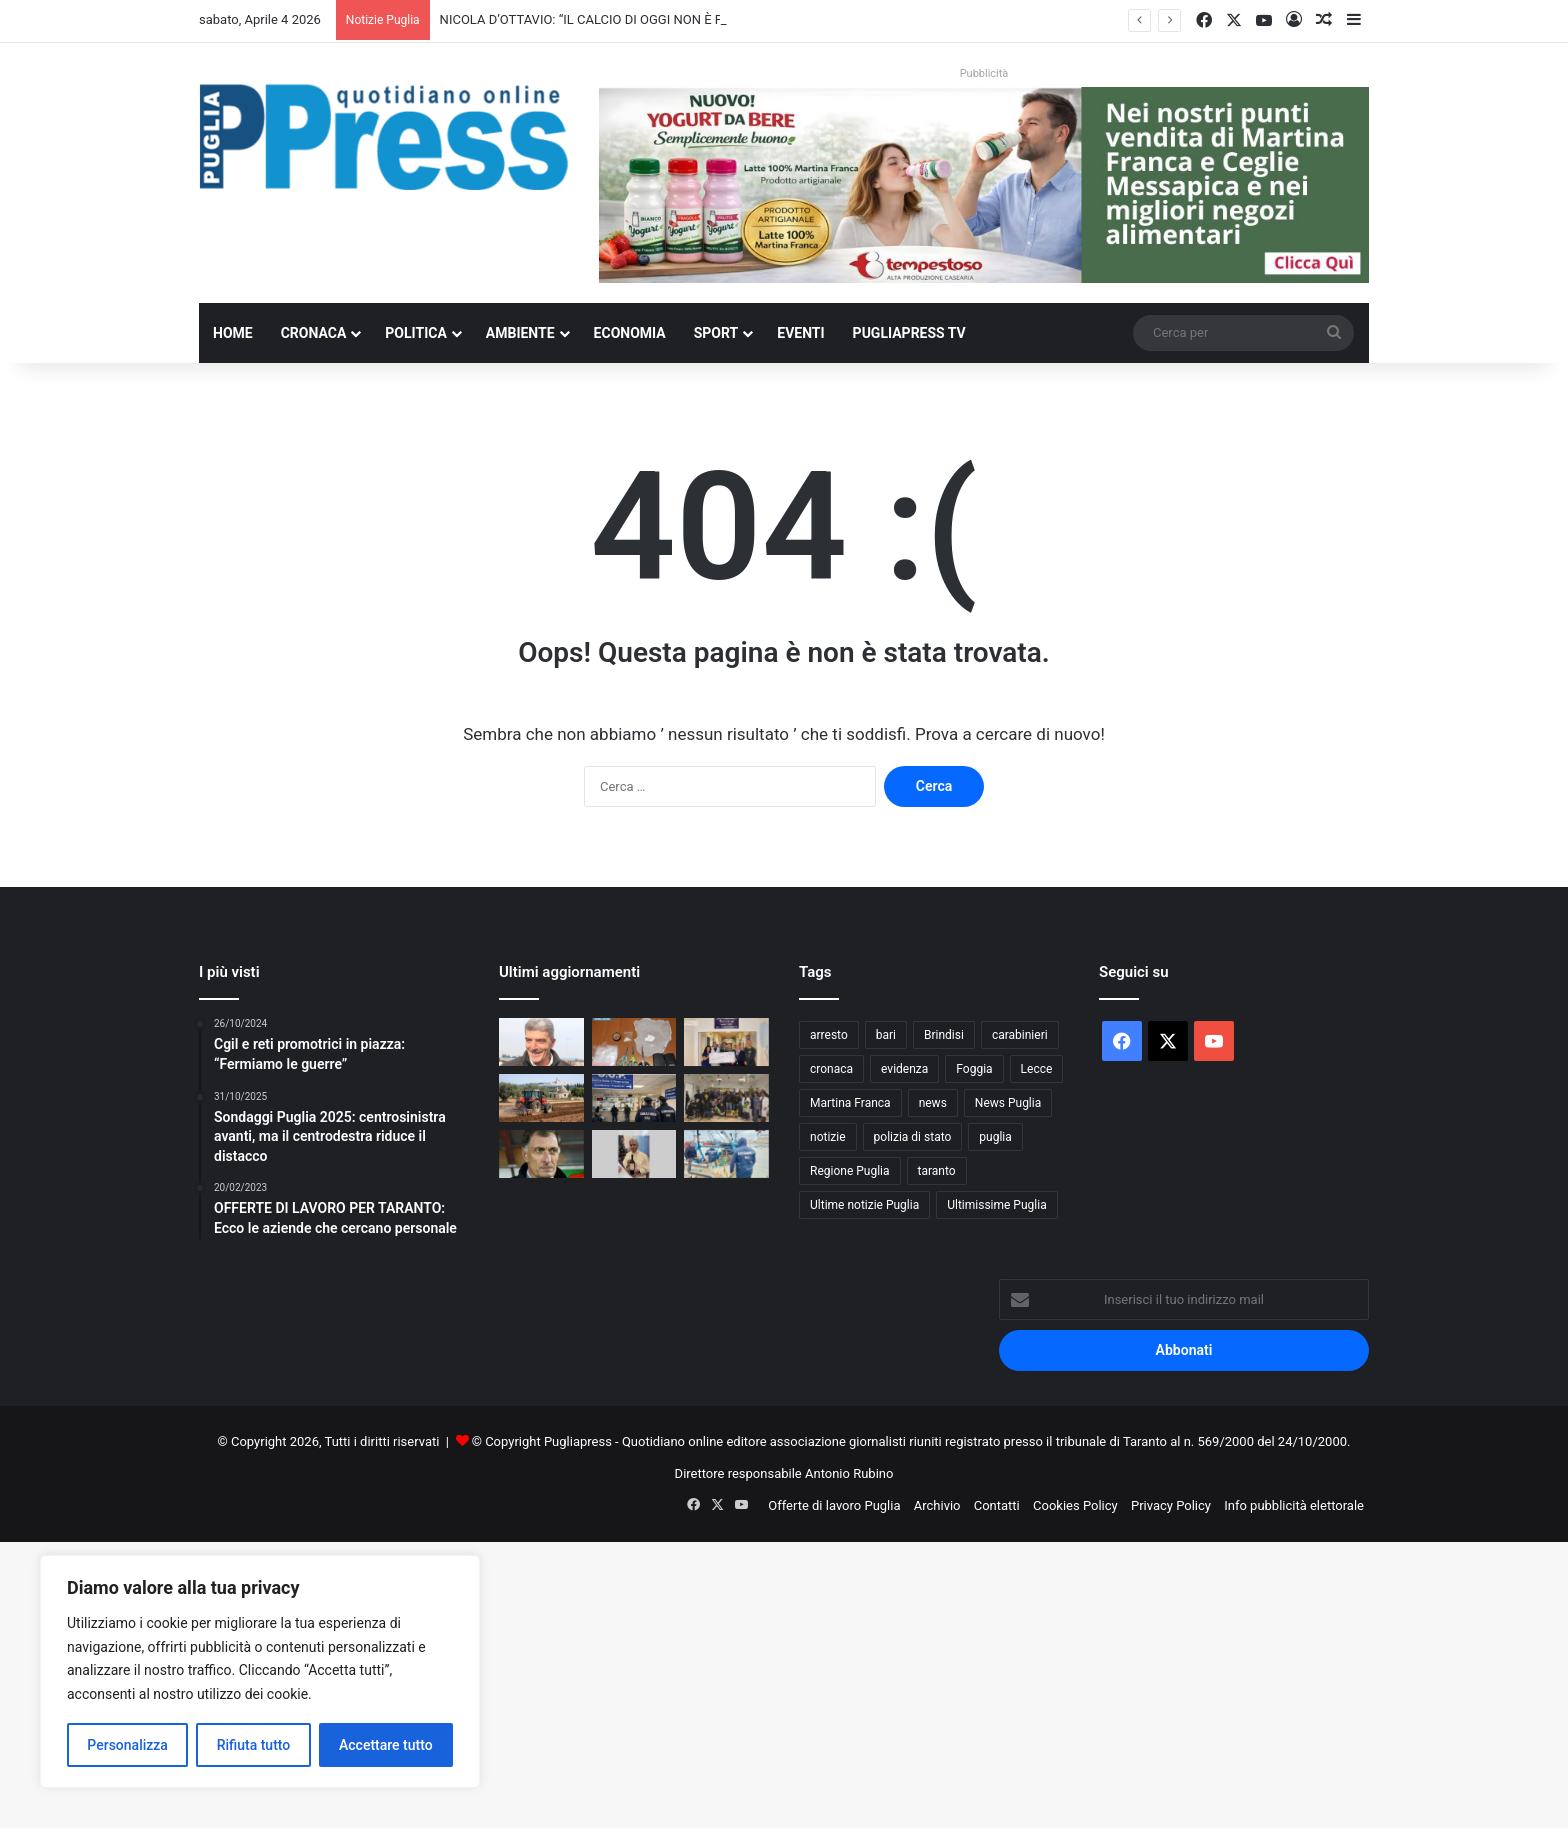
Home (233, 333)
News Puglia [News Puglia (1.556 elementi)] (1008, 1103)
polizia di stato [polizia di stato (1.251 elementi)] (913, 1137)
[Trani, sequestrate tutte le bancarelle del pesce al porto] (726, 1154)
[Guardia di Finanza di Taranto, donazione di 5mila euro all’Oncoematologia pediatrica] (726, 1042)
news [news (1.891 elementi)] (933, 1103)
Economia (630, 333)
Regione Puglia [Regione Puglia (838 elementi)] (850, 1171)
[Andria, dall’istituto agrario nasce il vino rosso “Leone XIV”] (634, 1154)
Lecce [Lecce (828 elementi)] (1037, 1069)
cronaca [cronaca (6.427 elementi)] (831, 1069)
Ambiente (520, 333)
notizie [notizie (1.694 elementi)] (828, 1137)
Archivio (937, 1505)
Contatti (997, 1505)
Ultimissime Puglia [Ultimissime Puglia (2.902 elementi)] (996, 1205)
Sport (716, 333)
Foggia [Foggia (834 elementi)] (974, 1069)
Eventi (800, 333)
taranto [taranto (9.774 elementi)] (937, 1171)
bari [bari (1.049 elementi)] (886, 1035)
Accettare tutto (386, 1745)
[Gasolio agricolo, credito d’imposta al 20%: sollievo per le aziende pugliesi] (541, 1098)
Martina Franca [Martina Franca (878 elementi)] (850, 1103)
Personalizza (127, 1745)
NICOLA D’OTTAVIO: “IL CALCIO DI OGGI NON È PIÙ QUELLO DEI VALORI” (650, 19)
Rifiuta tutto (254, 1745)
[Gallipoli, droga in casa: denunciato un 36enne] (634, 1042)
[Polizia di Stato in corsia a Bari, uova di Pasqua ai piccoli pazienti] (726, 1098)
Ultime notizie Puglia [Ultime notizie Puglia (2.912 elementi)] (864, 1205)
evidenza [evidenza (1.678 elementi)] (904, 1069)
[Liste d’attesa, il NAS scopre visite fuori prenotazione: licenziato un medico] (634, 1098)
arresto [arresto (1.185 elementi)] (829, 1035)
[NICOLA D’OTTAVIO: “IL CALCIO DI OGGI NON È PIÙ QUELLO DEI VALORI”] (541, 1042)
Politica (415, 333)
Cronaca (314, 333)
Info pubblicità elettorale (1294, 1505)
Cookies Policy (1075, 1505)
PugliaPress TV (909, 333)
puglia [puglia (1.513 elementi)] (995, 1137)
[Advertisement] (600, 1682)
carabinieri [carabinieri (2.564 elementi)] (1020, 1035)
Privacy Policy (1171, 1505)
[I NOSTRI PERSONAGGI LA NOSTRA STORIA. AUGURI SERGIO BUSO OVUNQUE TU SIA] (541, 1154)
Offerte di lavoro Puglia (834, 1505)
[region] (260, 1671)
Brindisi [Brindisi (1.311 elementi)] (944, 1035)
